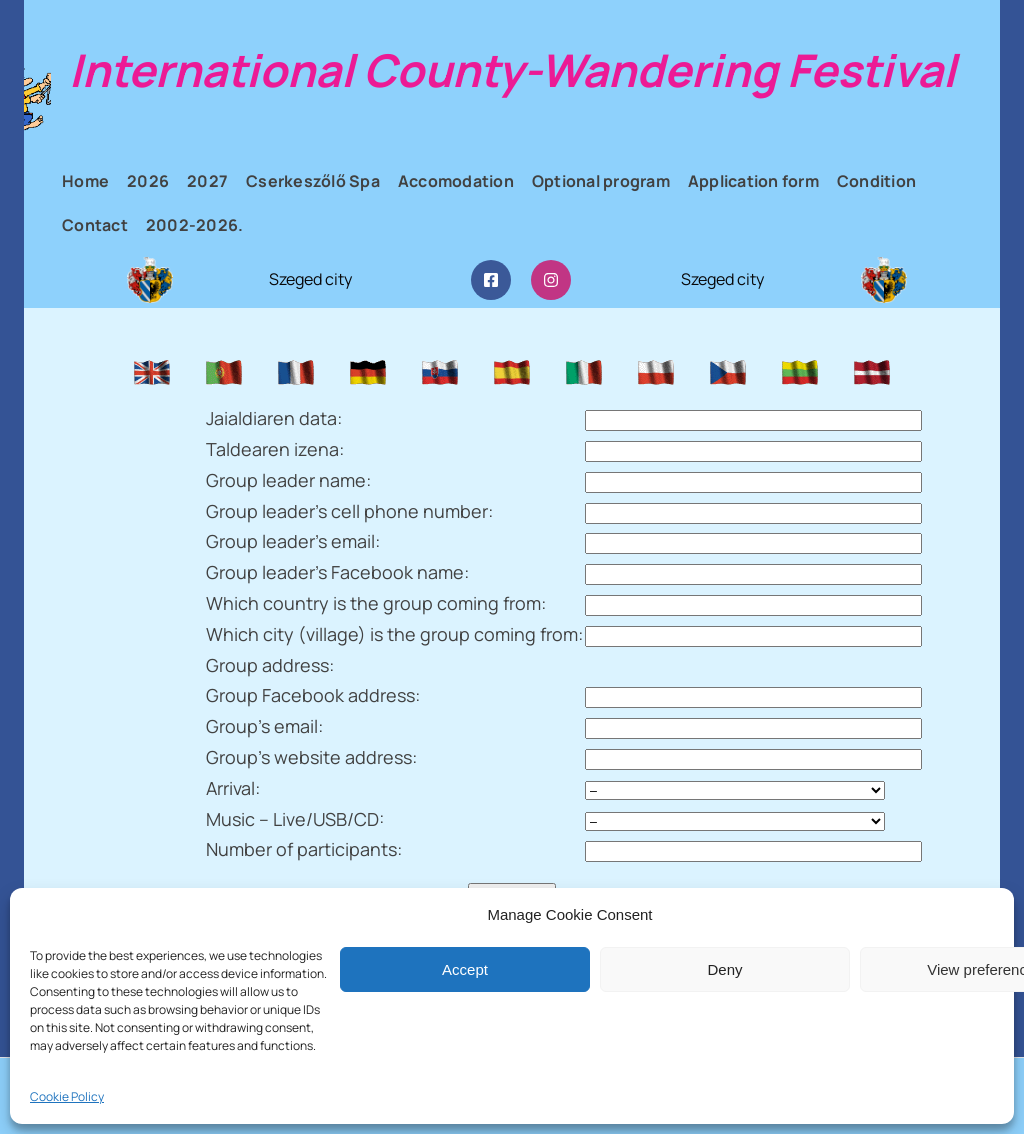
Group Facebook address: (313, 695)
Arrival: (233, 788)
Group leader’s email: (293, 541)
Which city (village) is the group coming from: (394, 634)
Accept (465, 969)
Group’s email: (264, 726)
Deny (724, 969)
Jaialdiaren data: (274, 418)
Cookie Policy (67, 1096)
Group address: (270, 665)
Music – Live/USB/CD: (295, 819)
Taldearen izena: (275, 449)
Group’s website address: (311, 757)
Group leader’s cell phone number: (349, 511)
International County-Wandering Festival (512, 70)
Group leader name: (288, 480)
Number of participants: (304, 849)
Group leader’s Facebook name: (337, 572)
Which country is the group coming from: (376, 603)
